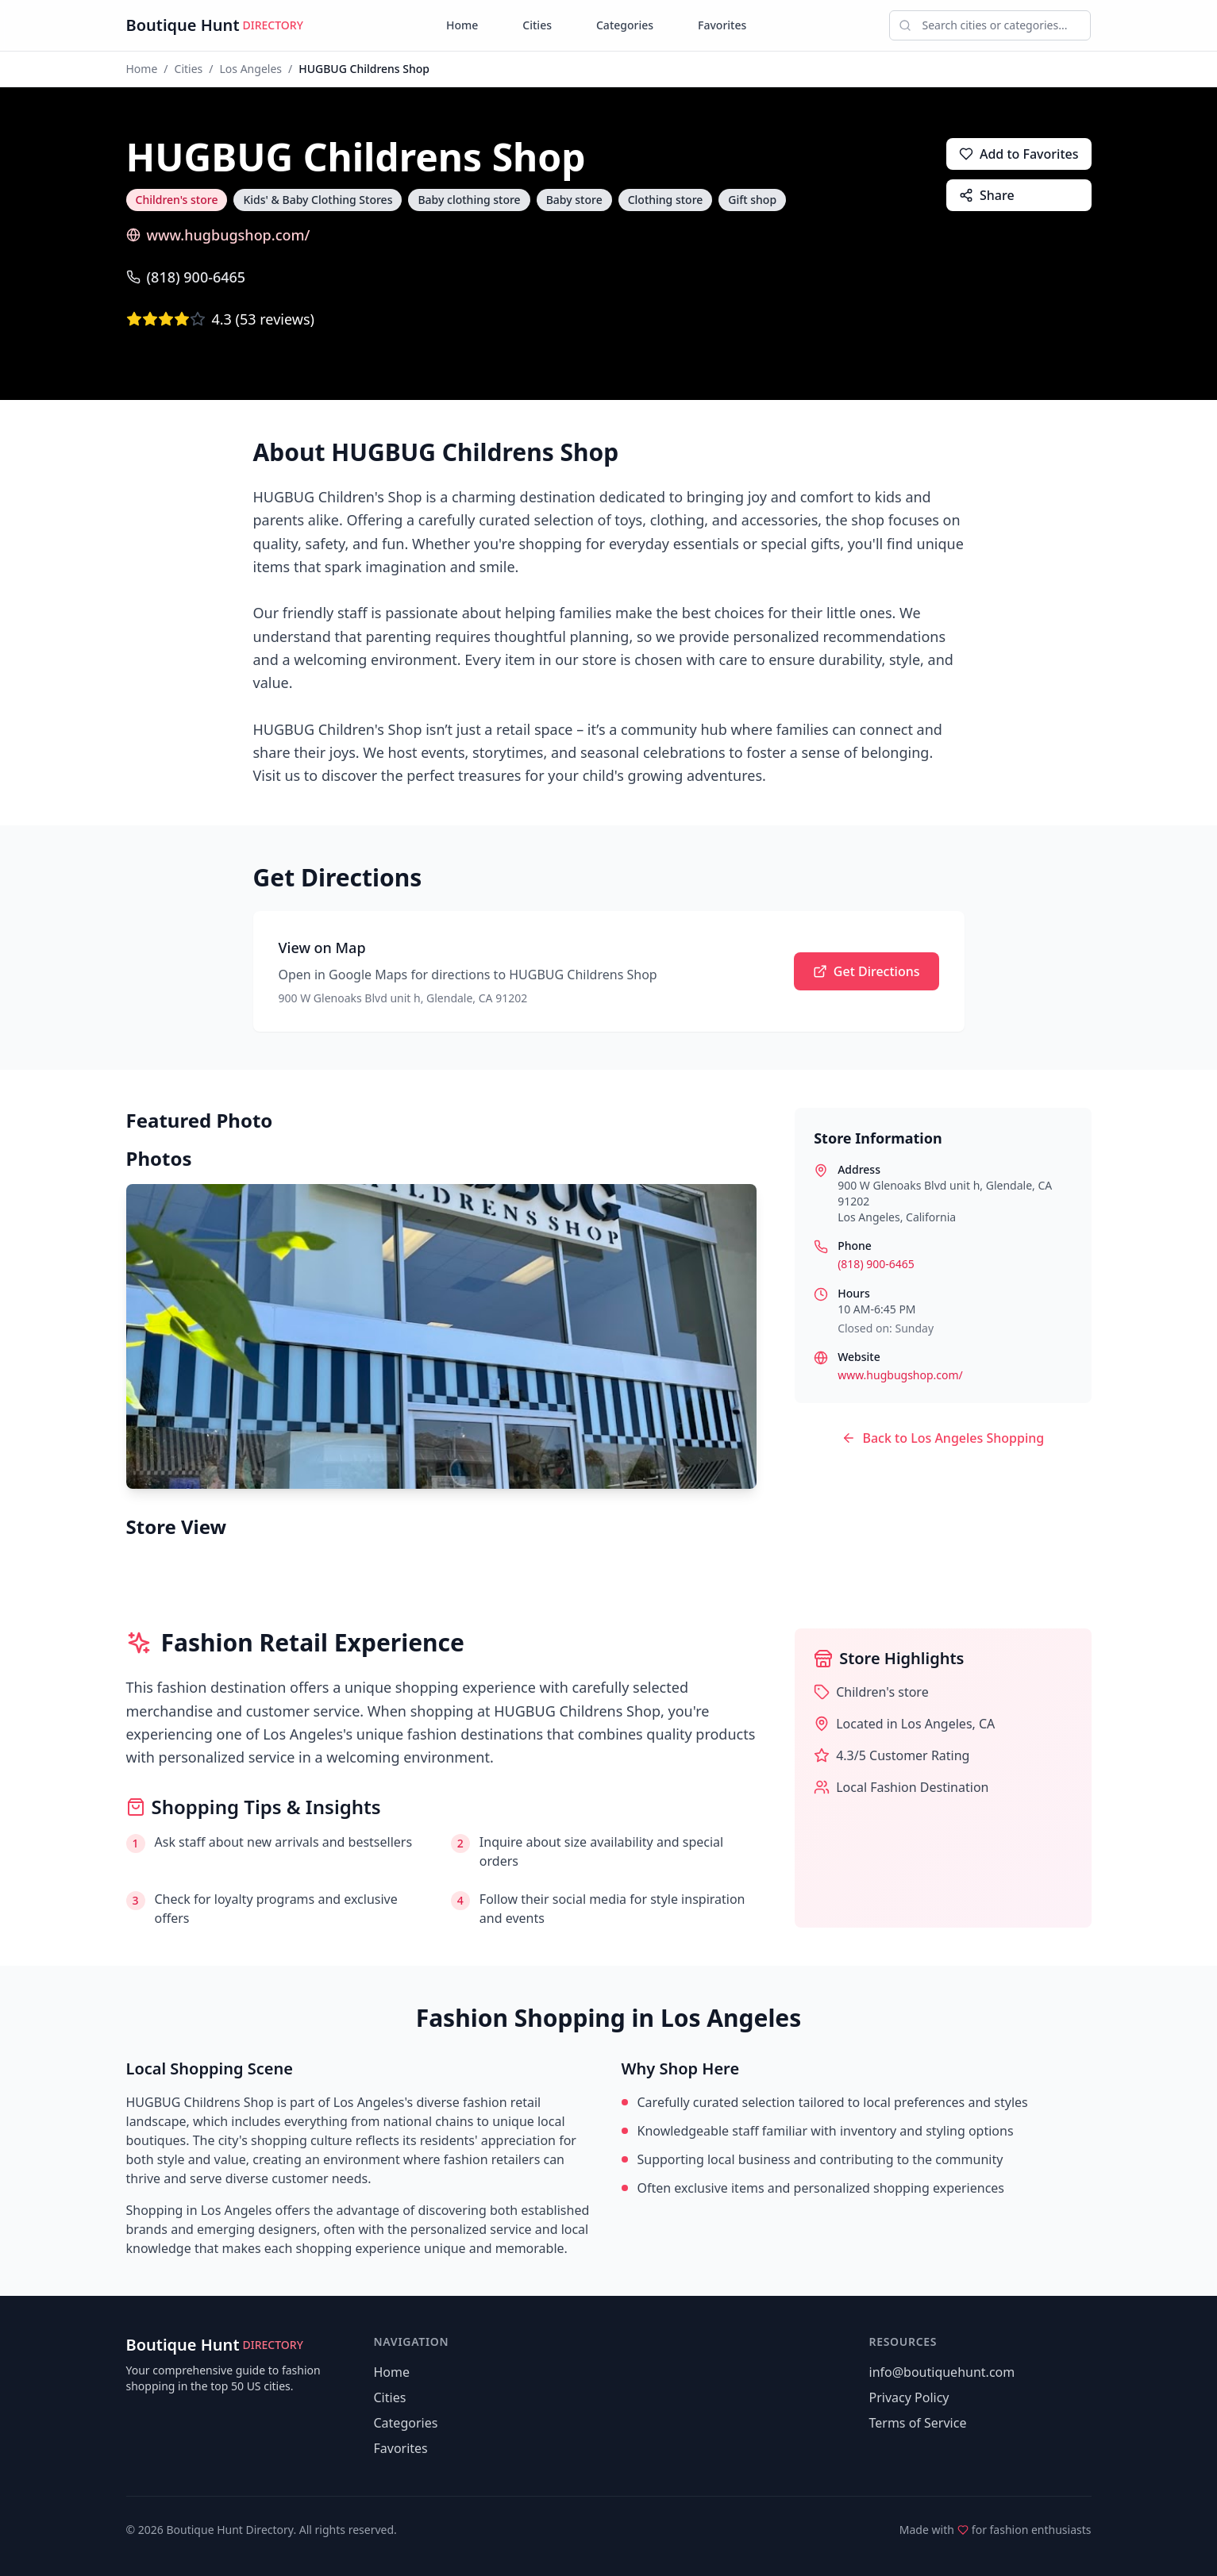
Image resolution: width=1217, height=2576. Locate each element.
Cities (537, 25)
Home (462, 25)
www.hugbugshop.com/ (218, 234)
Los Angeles (251, 68)
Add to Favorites (1019, 154)
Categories (624, 25)
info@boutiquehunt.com (942, 2372)
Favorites (722, 25)
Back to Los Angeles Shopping (943, 1438)
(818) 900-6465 (186, 276)
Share (987, 195)
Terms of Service (918, 2423)
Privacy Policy (909, 2397)
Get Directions (866, 971)
